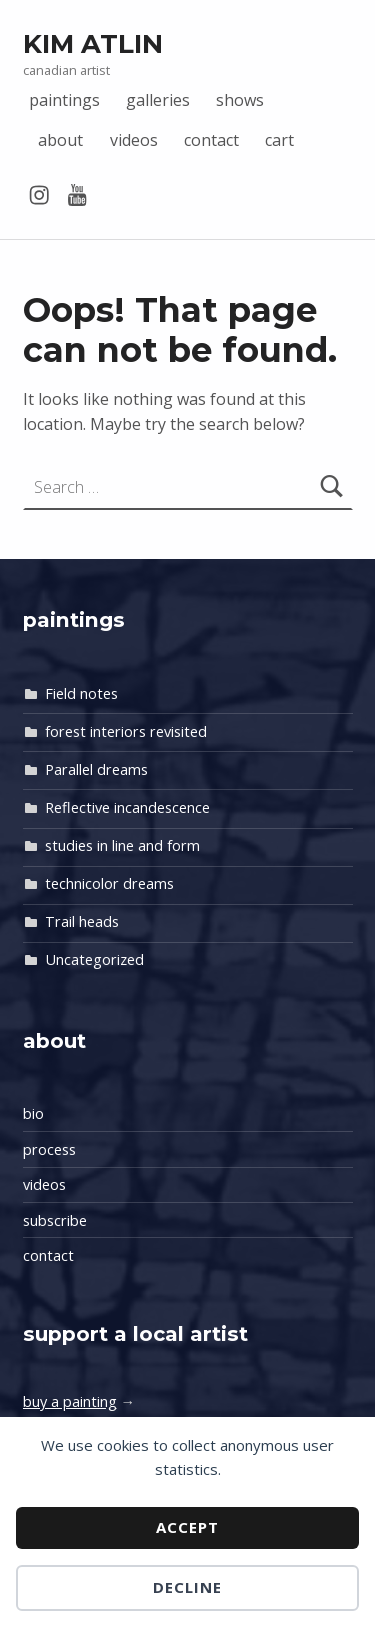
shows (240, 100)
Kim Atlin (93, 43)
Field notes (81, 693)
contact (211, 140)
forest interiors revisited (126, 731)
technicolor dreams (109, 883)
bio (33, 1113)
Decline (187, 1587)
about (60, 140)
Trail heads (82, 921)
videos (134, 140)
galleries (158, 100)
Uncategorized (94, 959)
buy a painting (70, 1401)
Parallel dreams (96, 769)
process (49, 1149)
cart (279, 140)
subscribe (55, 1220)
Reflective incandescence (127, 807)
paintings (64, 100)
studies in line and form (122, 845)
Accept (187, 1527)
